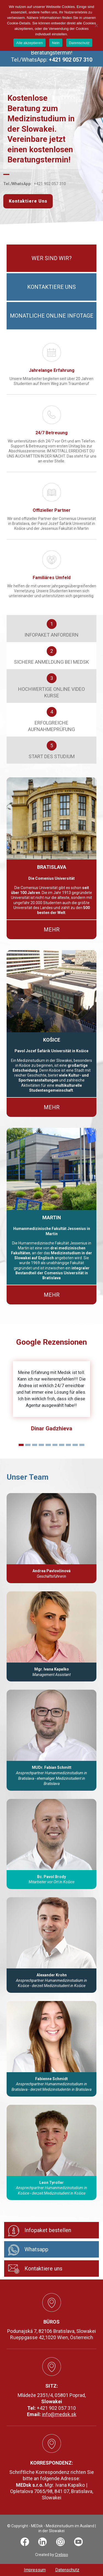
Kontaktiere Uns (28, 201)
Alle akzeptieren (29, 43)
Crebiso (61, 2554)
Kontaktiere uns (51, 287)
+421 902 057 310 (50, 184)
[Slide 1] (21, 1445)
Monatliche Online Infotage (51, 315)
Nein (56, 43)
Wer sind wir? (52, 258)
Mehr (52, 929)
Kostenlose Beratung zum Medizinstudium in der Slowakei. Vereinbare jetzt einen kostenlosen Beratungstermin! (41, 128)
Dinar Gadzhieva (51, 1428)
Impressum (35, 2569)
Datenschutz (67, 2569)
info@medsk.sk (59, 2414)
